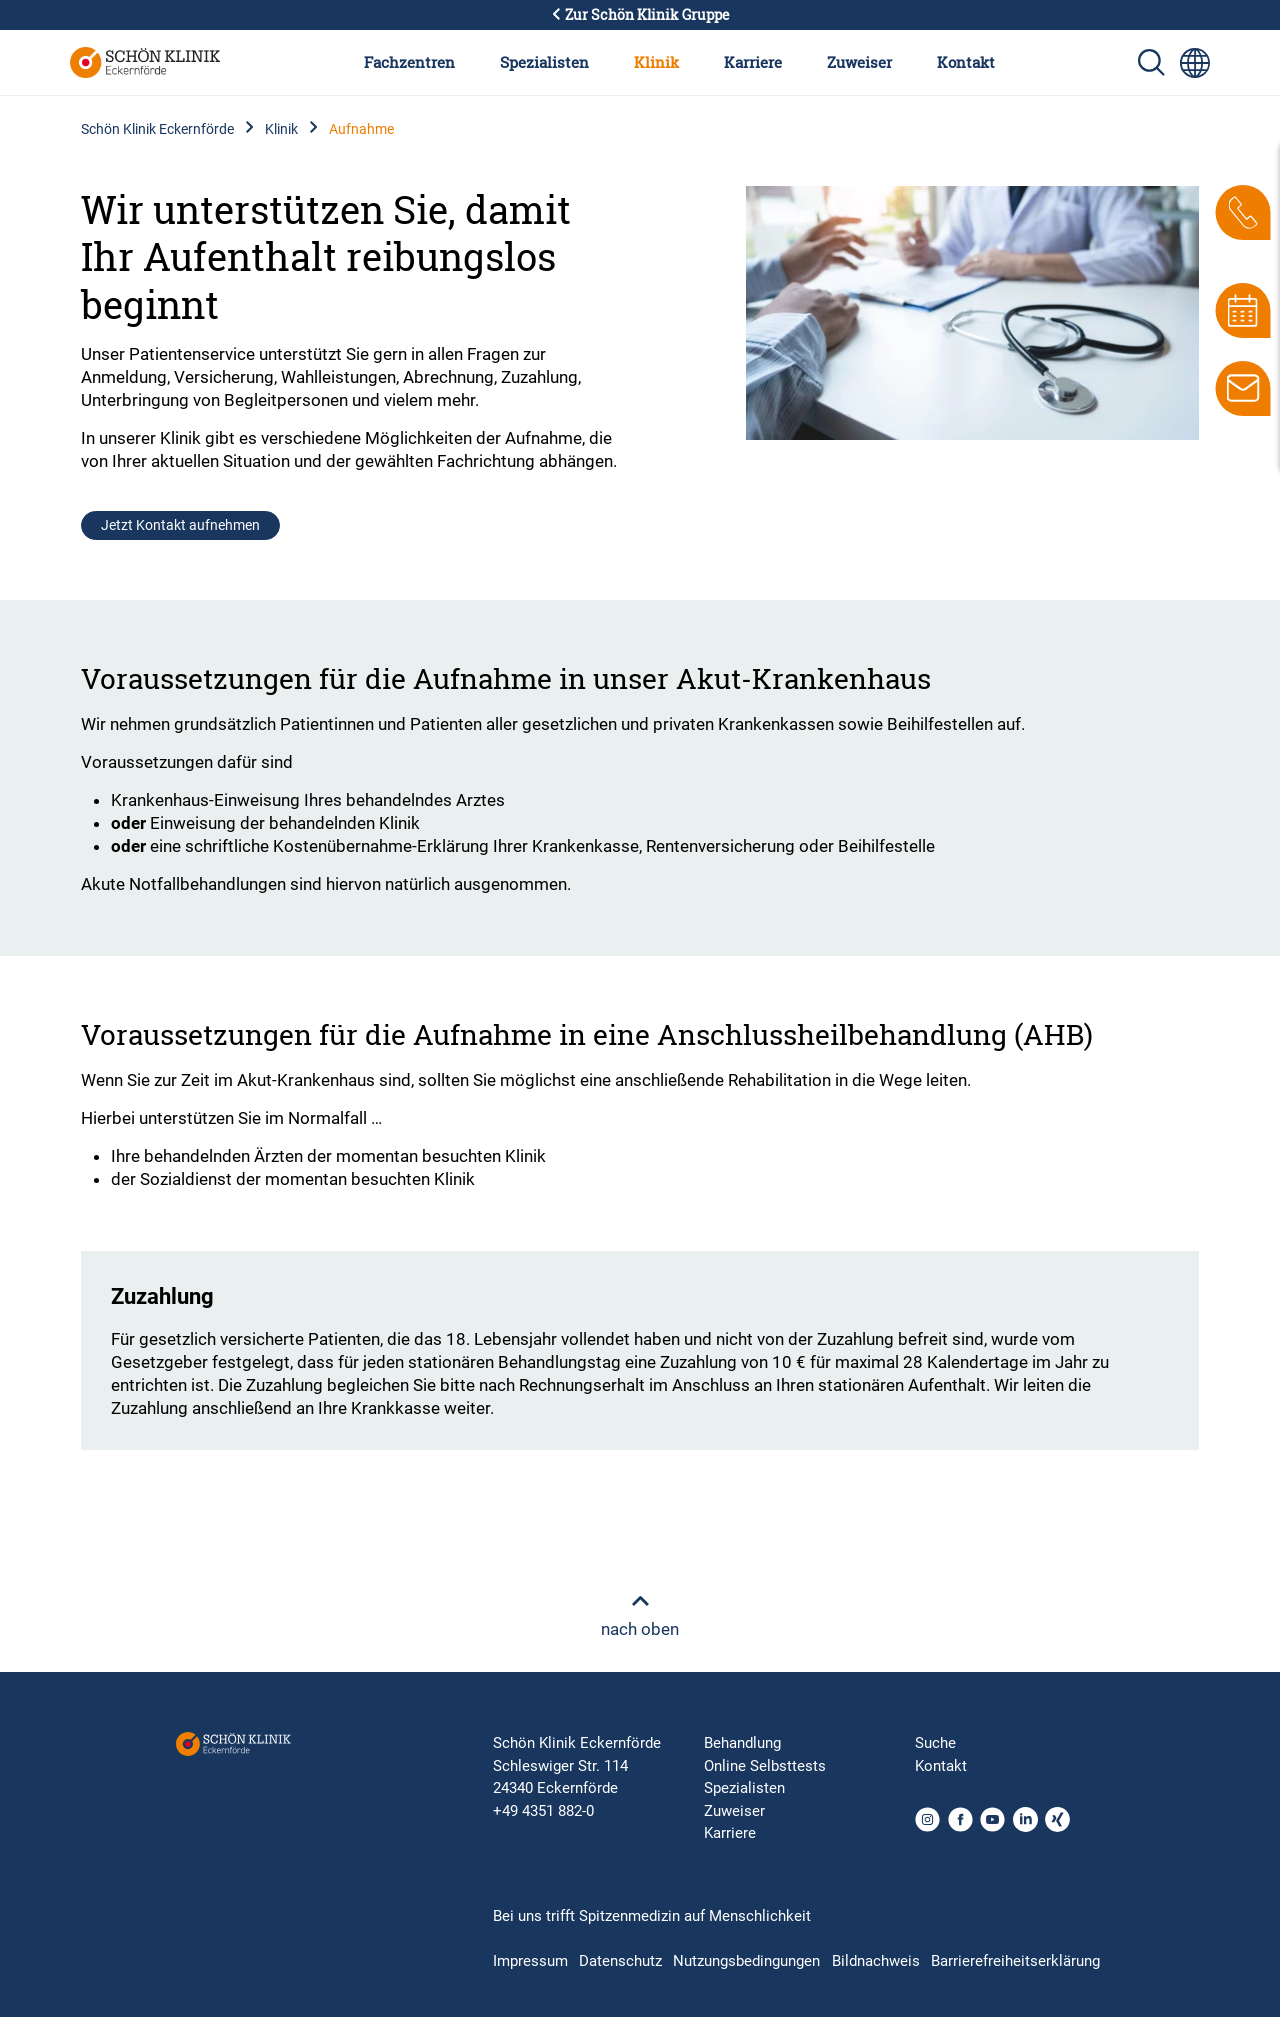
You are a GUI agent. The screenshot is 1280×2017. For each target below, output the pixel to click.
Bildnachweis (876, 1961)
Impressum (530, 1961)
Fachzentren (409, 62)
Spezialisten (544, 62)
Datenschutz (620, 1961)
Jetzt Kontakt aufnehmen (180, 525)
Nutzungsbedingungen (746, 1961)
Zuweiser (859, 62)
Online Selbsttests (765, 1766)
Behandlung (742, 1743)
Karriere (753, 62)
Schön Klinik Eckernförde (157, 129)
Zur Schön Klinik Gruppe (640, 15)
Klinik (656, 62)
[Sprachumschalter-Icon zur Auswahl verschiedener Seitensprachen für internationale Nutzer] (1195, 63)
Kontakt (966, 62)
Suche (935, 1743)
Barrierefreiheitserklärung (1015, 1961)
